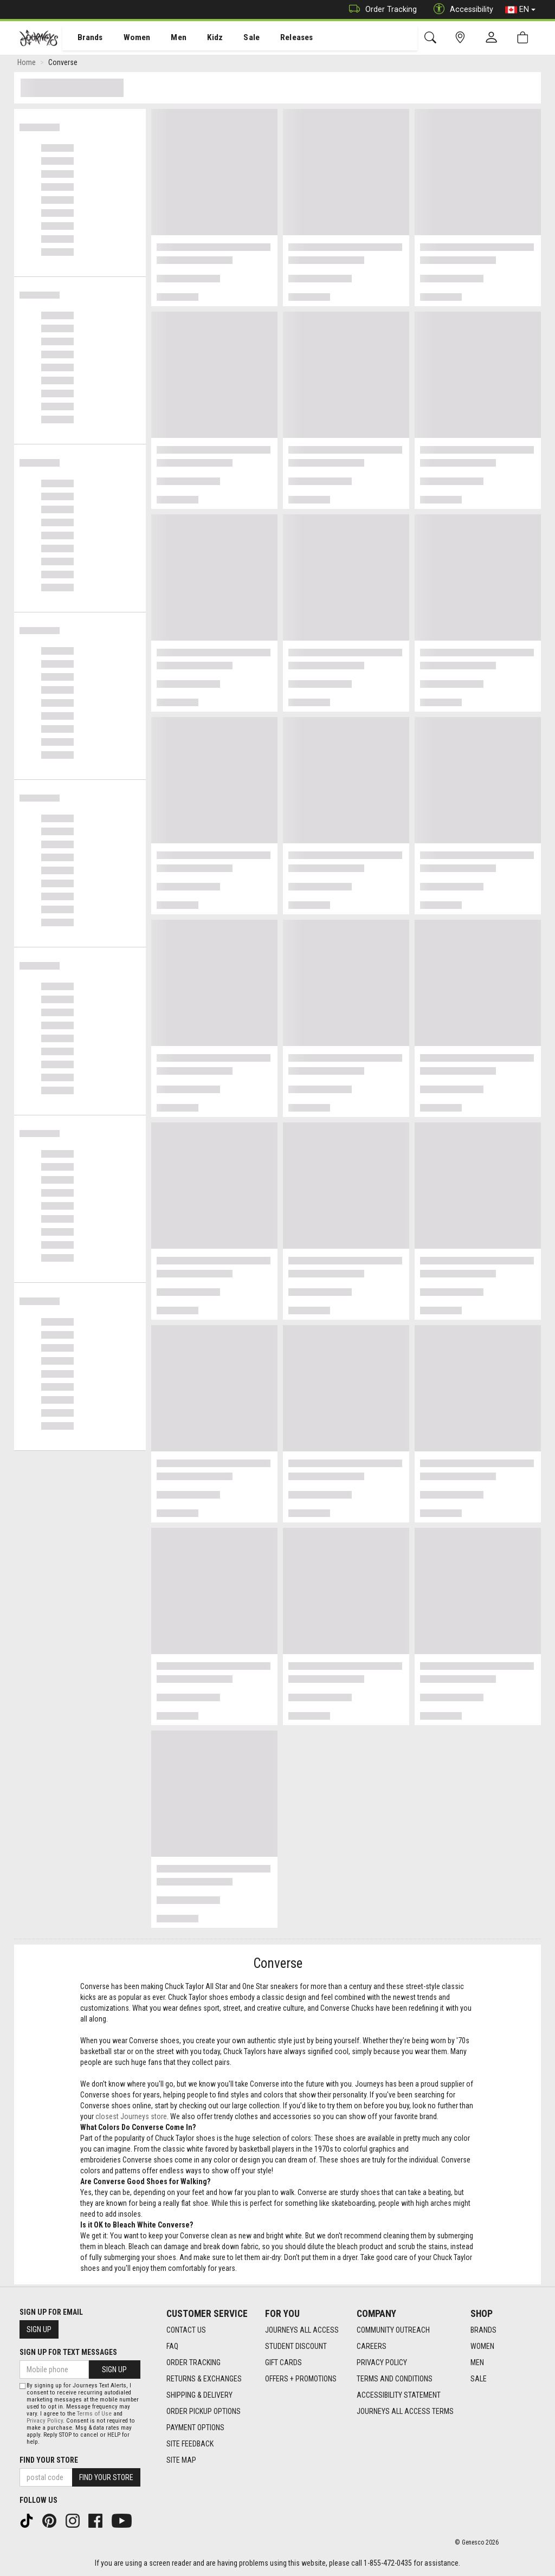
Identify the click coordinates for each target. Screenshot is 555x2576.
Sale (237, 38)
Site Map (181, 2460)
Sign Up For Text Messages (68, 2352)
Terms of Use (94, 2413)
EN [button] (520, 10)
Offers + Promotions (301, 2378)
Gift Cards (283, 2362)
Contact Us (186, 2330)
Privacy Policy (382, 2362)
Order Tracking (380, 9)
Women (128, 38)
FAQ (172, 2346)
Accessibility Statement (399, 2395)
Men (168, 38)
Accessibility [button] (460, 9)
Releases (280, 38)
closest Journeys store (131, 2118)
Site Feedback (190, 2443)
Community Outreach (393, 2330)
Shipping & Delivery (199, 2395)
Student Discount (296, 2346)
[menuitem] (84, 38)
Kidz (203, 38)
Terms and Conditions (395, 2378)
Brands (83, 38)
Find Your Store (49, 2460)
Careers (371, 2346)
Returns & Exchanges (204, 2378)
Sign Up (39, 2329)
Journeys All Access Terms (405, 2411)
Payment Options (195, 2427)
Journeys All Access (302, 2330)
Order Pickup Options (203, 2411)
